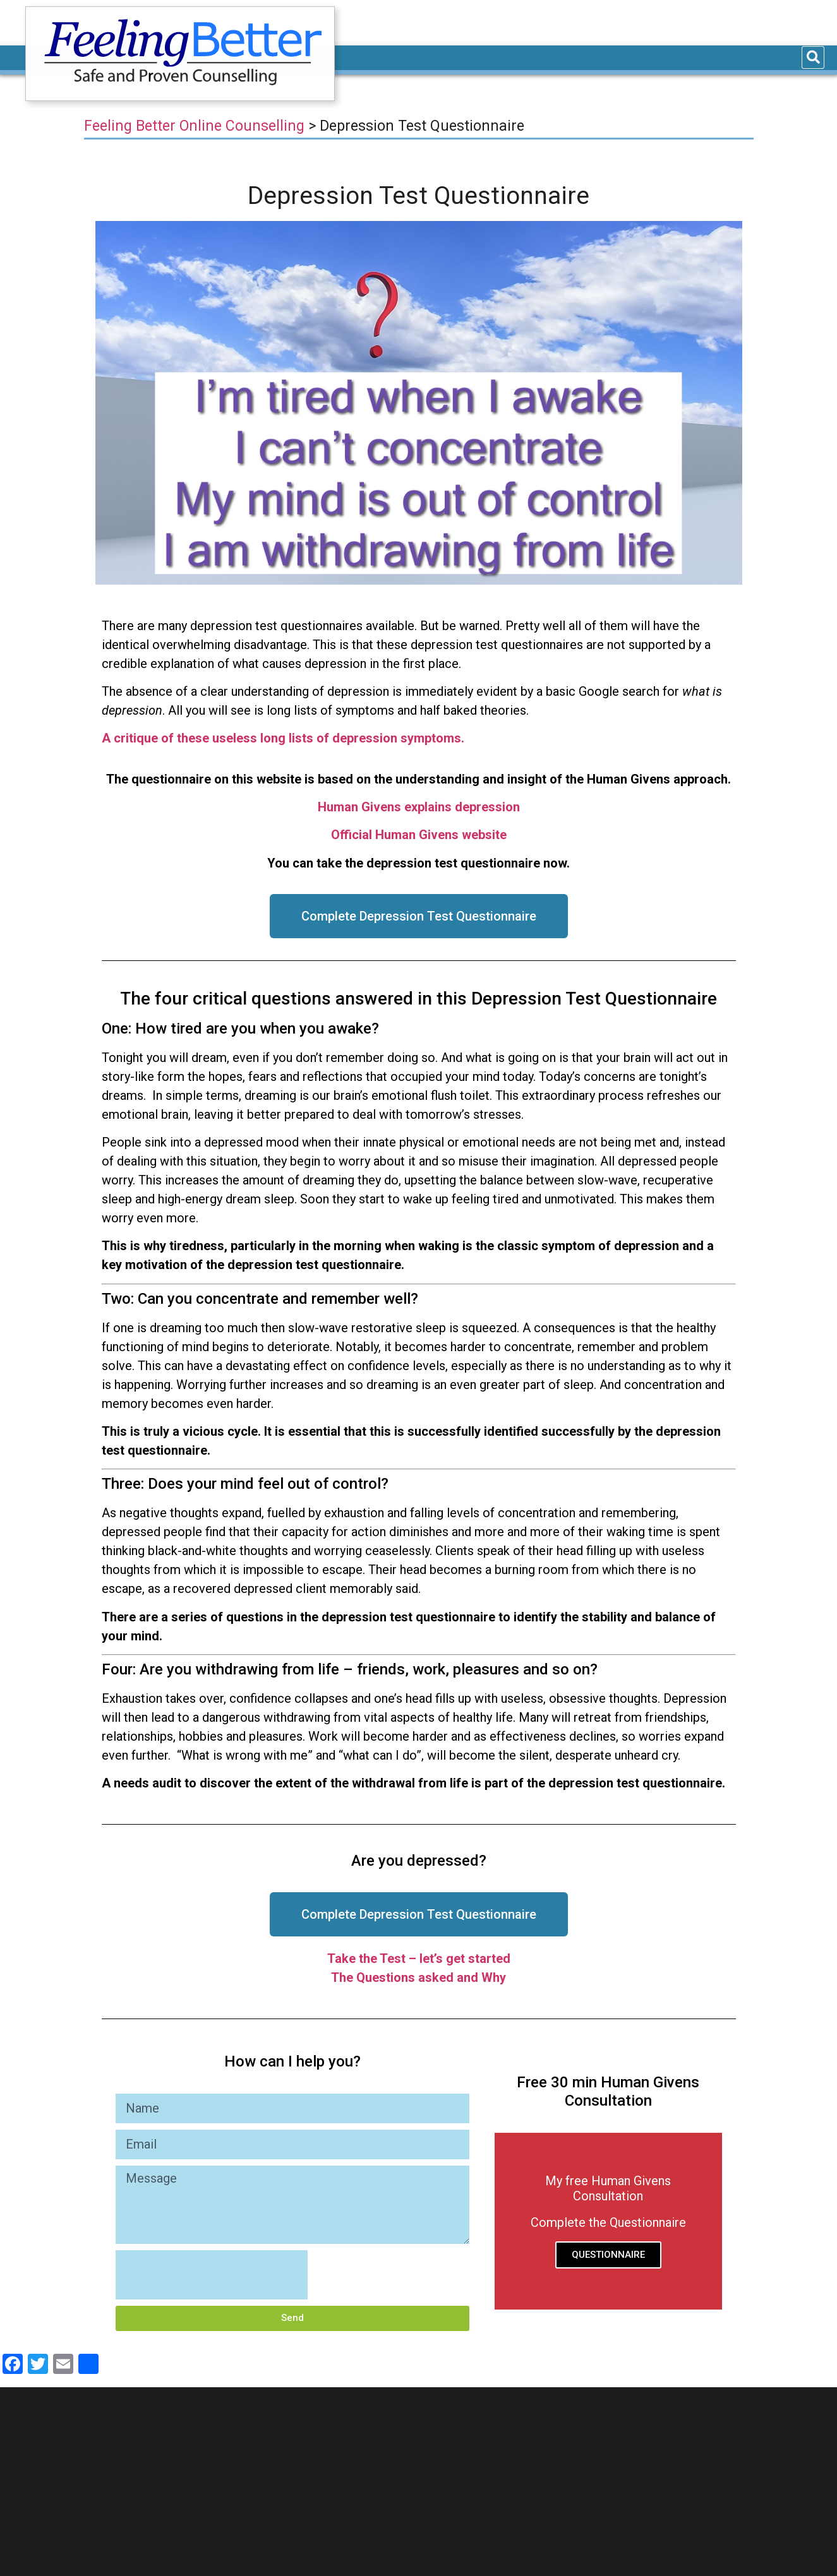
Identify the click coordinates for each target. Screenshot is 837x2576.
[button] (419, 916)
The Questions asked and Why (418, 1977)
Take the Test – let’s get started (418, 1958)
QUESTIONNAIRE (608, 2254)
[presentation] (212, 2274)
